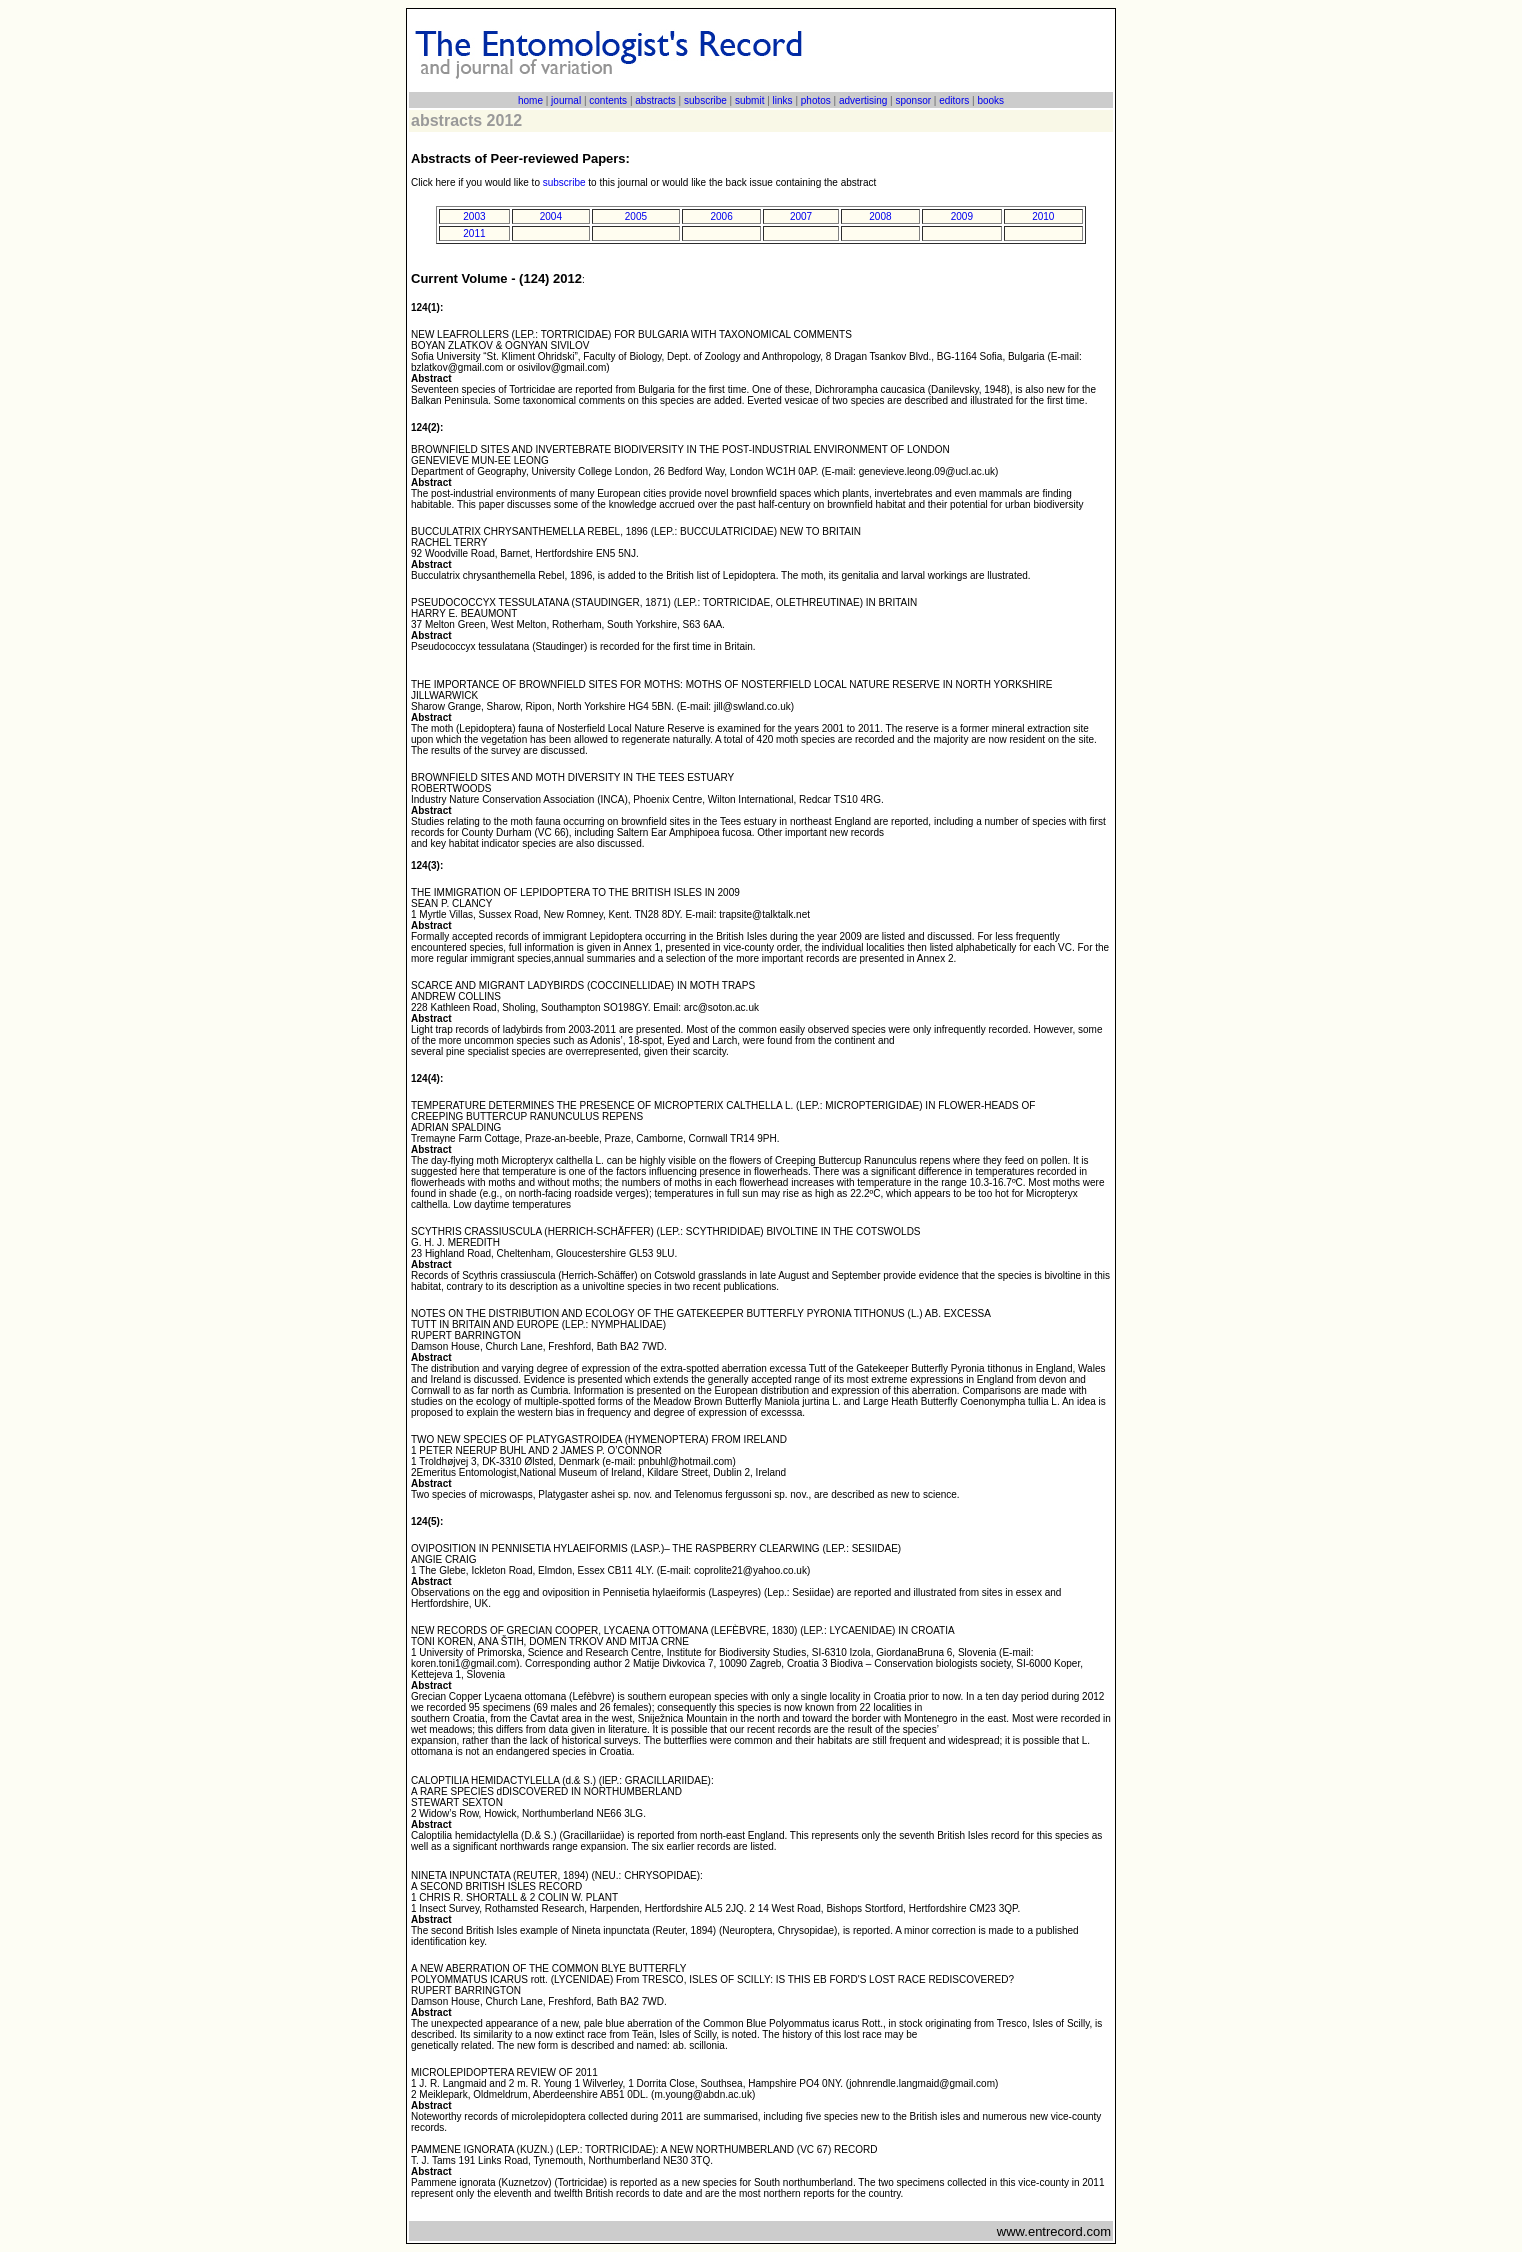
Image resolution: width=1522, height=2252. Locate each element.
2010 (1043, 216)
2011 (474, 233)
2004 (551, 216)
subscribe (705, 100)
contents (608, 100)
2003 (474, 216)
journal (566, 100)
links (783, 100)
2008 (880, 216)
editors (954, 100)
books (990, 100)
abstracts (655, 100)
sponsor (913, 100)
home (530, 100)
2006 (721, 216)
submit (749, 100)
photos (816, 100)
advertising (863, 100)
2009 (962, 216)
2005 (636, 216)
